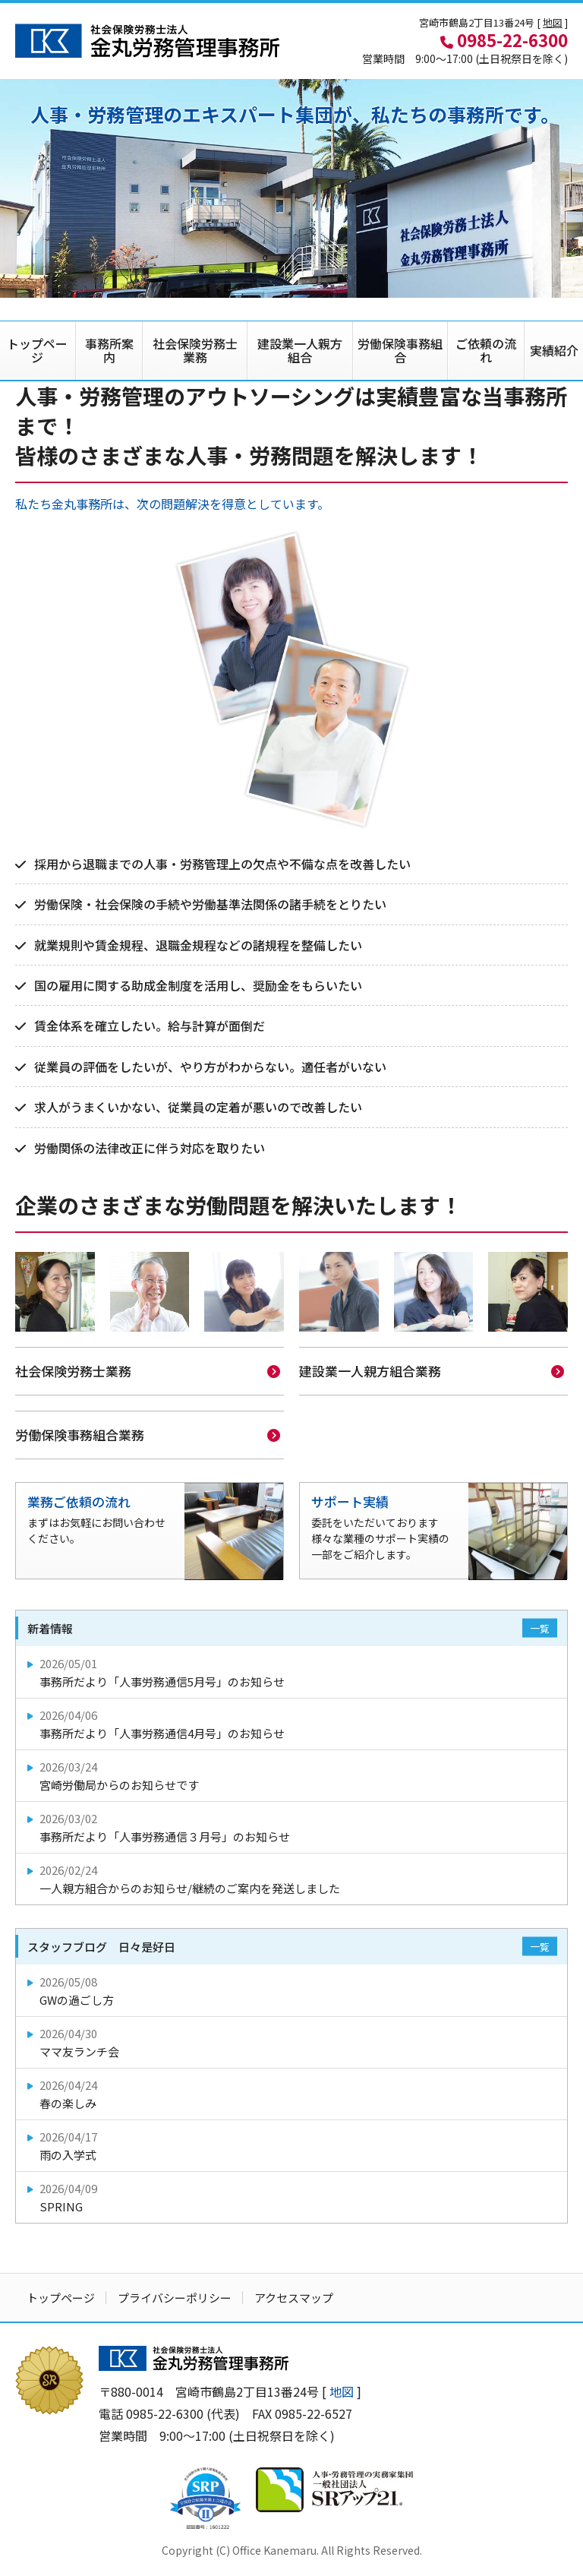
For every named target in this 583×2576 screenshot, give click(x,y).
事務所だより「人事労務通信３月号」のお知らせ (292, 1826)
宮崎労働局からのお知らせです (292, 1774)
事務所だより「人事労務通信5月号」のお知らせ (292, 1671)
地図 (553, 22)
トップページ (37, 350)
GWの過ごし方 (292, 1989)
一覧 (540, 1627)
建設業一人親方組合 (299, 350)
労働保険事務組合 (400, 350)
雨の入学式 (292, 2144)
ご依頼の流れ (485, 350)
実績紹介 (554, 350)
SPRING (292, 2196)
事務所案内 (109, 350)
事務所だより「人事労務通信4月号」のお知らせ (292, 1722)
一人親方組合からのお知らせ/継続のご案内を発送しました (292, 1877)
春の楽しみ (292, 2092)
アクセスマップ (293, 2296)
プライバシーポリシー (175, 2296)
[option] (291, 188)
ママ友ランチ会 (292, 2041)
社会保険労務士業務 (195, 350)
